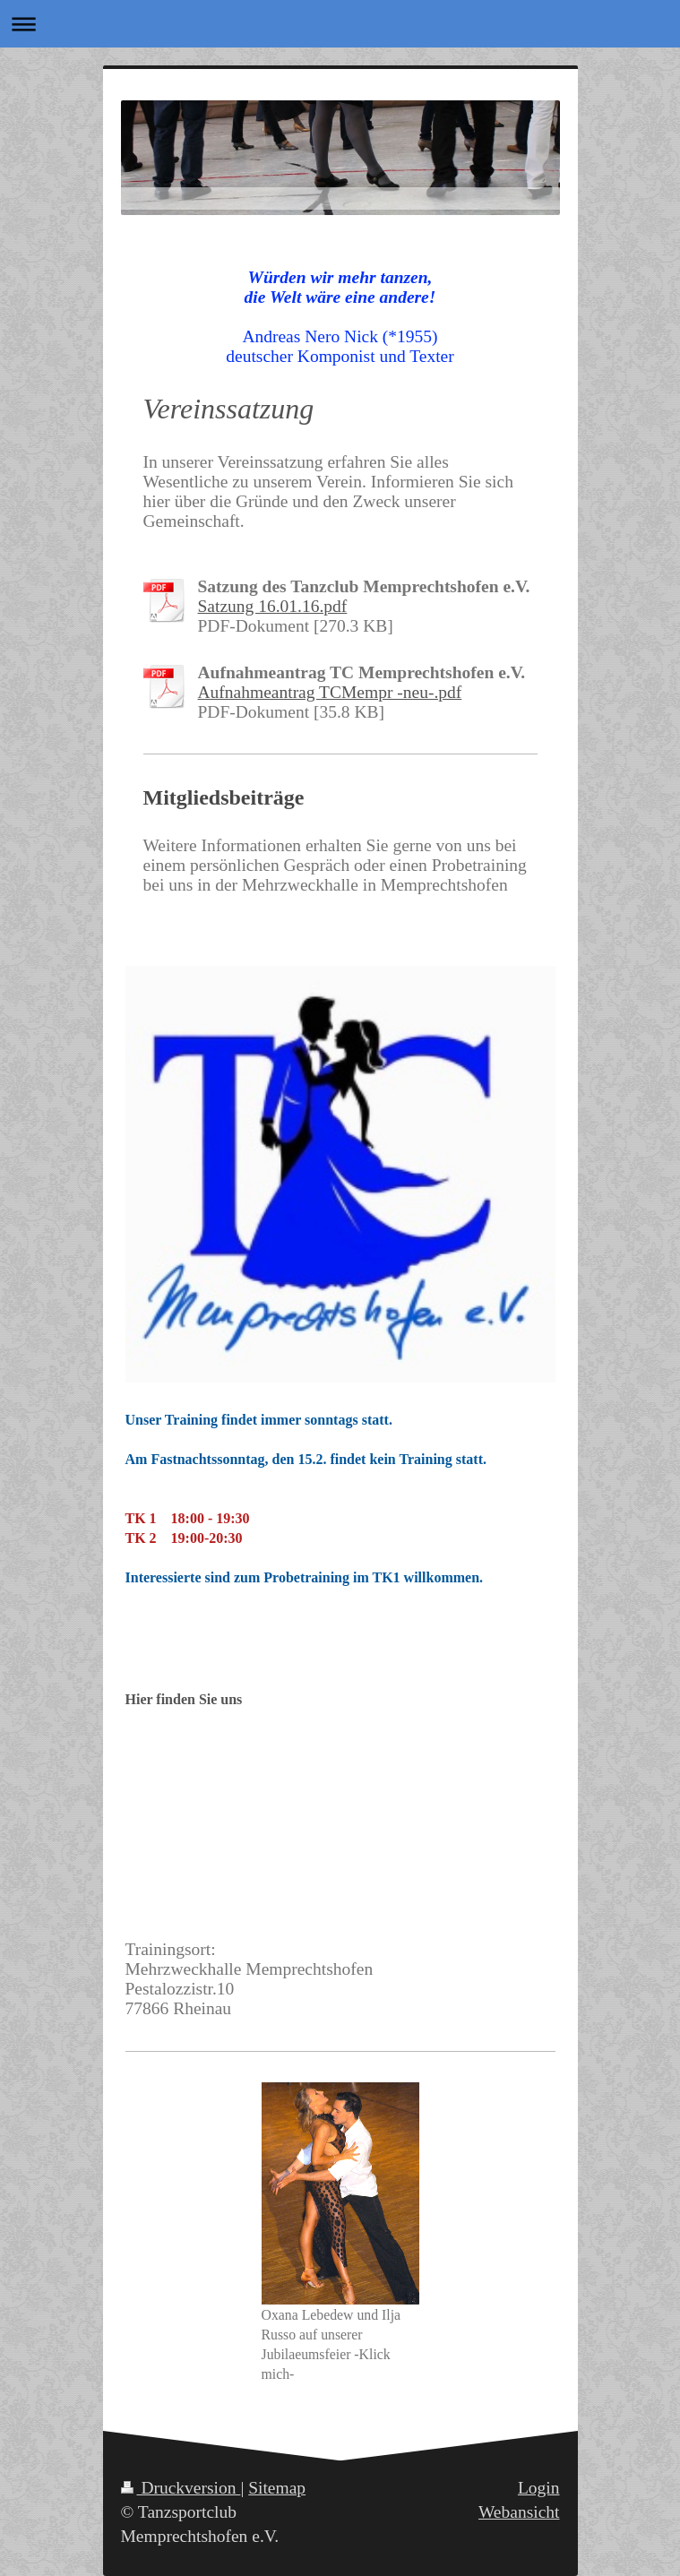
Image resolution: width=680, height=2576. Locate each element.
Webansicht (518, 2512)
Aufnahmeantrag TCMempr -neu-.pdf (330, 692)
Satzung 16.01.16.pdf (273, 606)
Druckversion (181, 2487)
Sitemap (277, 2487)
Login (539, 2487)
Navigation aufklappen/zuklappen (340, 23)
